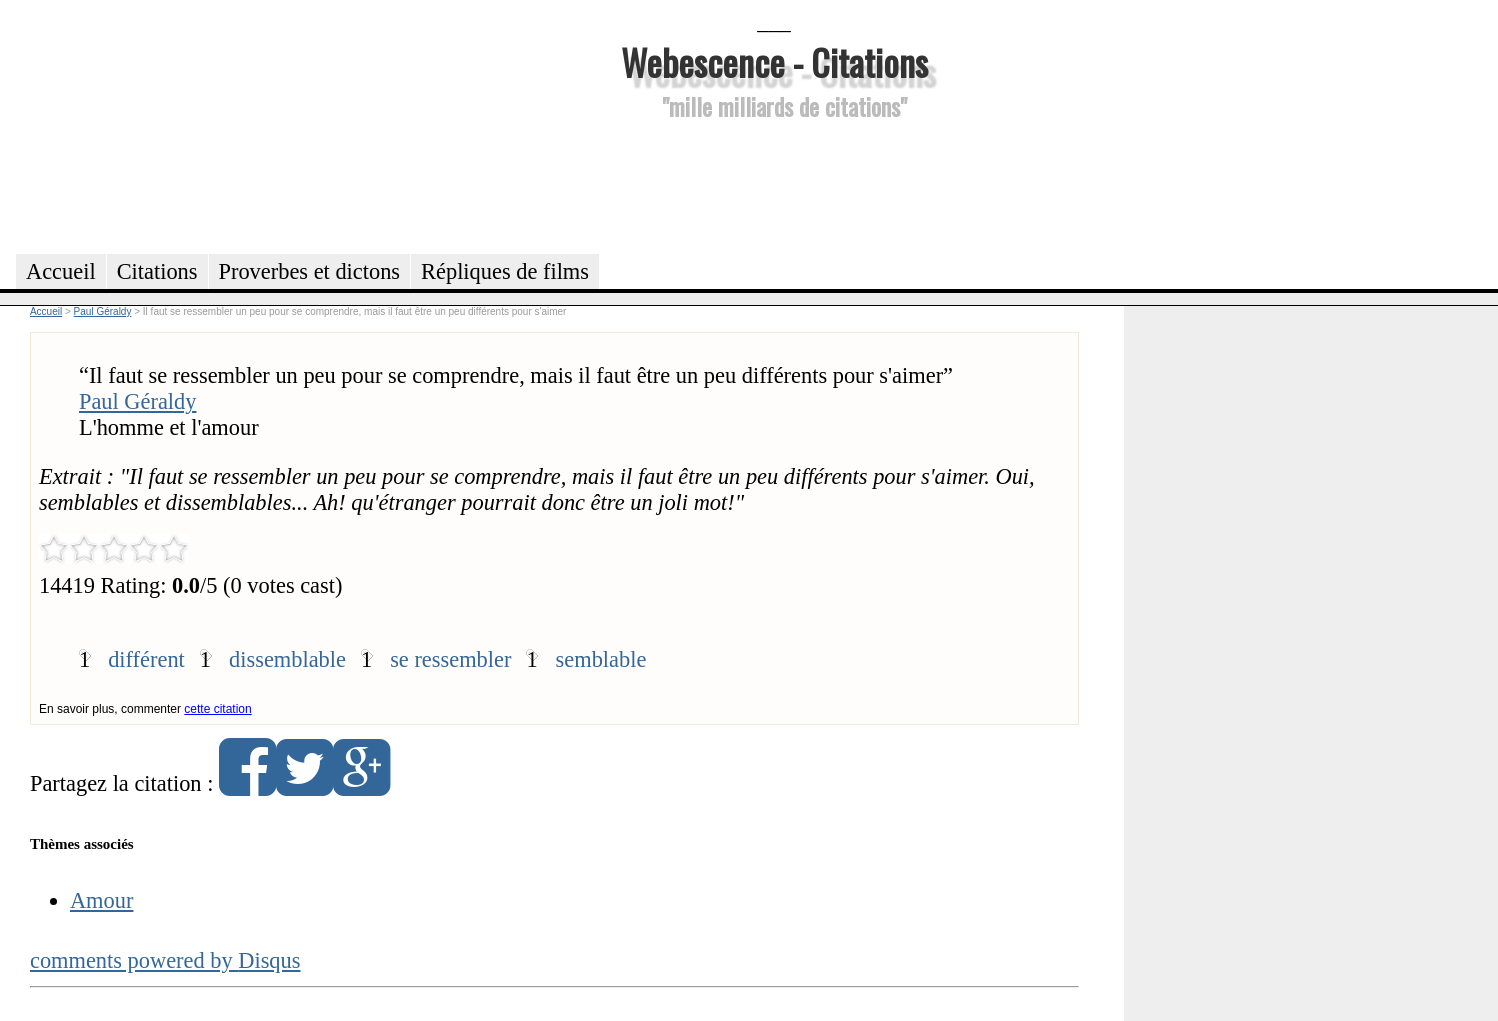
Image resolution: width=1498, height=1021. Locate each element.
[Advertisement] (774, 184)
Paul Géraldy (138, 401)
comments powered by (165, 960)
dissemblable (287, 659)
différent (146, 659)
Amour (101, 900)
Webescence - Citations (774, 61)
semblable (601, 659)
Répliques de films (505, 271)
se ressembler (450, 659)
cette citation (217, 709)
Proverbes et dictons (310, 271)
